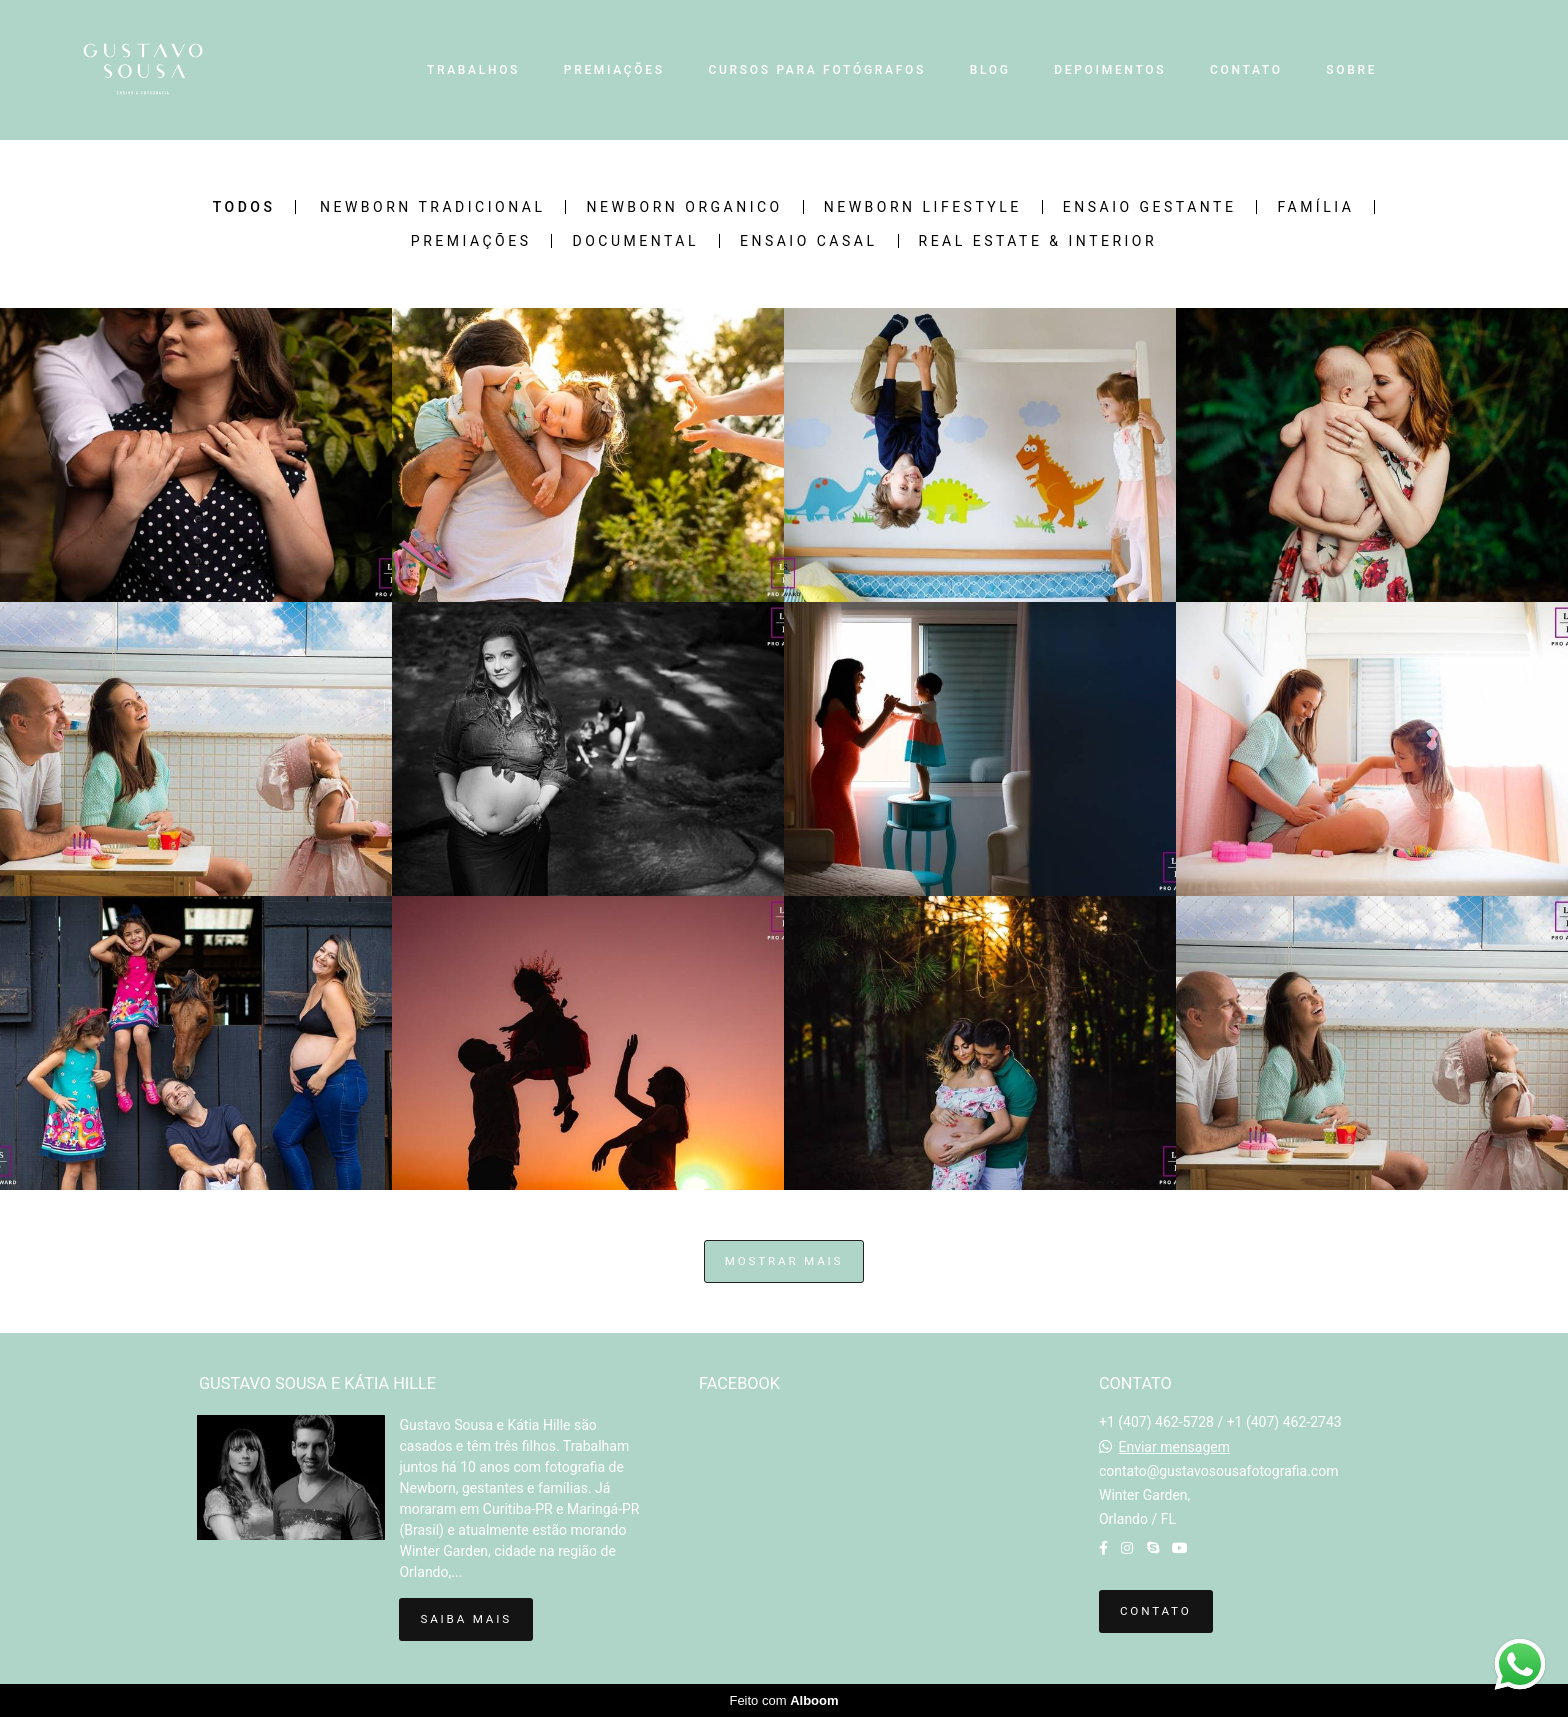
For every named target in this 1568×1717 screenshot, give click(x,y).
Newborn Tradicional (432, 207)
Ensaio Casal (809, 241)
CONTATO (1246, 70)
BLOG (990, 70)
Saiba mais (465, 1619)
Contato (1156, 1611)
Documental (635, 241)
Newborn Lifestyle (923, 207)
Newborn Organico (684, 207)
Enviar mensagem (1174, 1447)
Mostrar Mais (784, 1261)
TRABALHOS (473, 70)
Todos (244, 207)
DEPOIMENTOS (1110, 70)
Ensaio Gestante (1150, 207)
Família (1315, 207)
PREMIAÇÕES (614, 70)
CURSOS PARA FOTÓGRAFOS (816, 70)
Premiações (471, 241)
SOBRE (1351, 70)
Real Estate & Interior (1038, 241)
